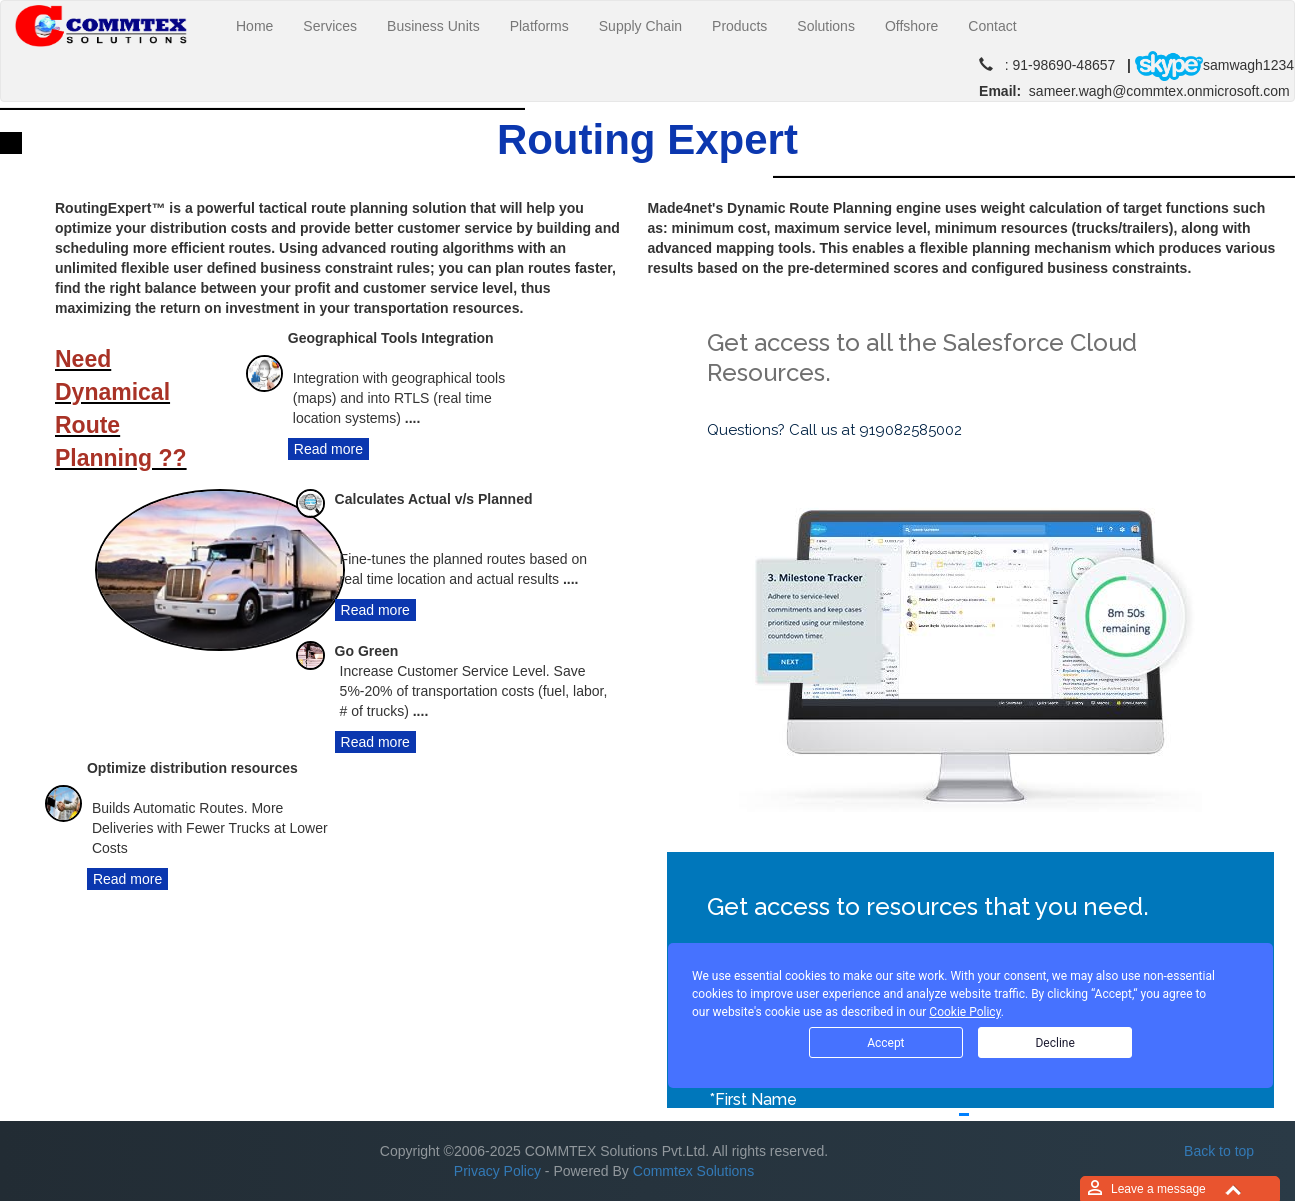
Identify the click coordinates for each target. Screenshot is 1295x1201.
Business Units (433, 26)
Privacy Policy (497, 1171)
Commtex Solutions (693, 1171)
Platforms (539, 26)
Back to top (1219, 1151)
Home (262, 24)
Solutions (826, 26)
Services (330, 26)
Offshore (911, 26)
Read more (328, 449)
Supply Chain (640, 26)
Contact (992, 26)
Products (739, 26)
